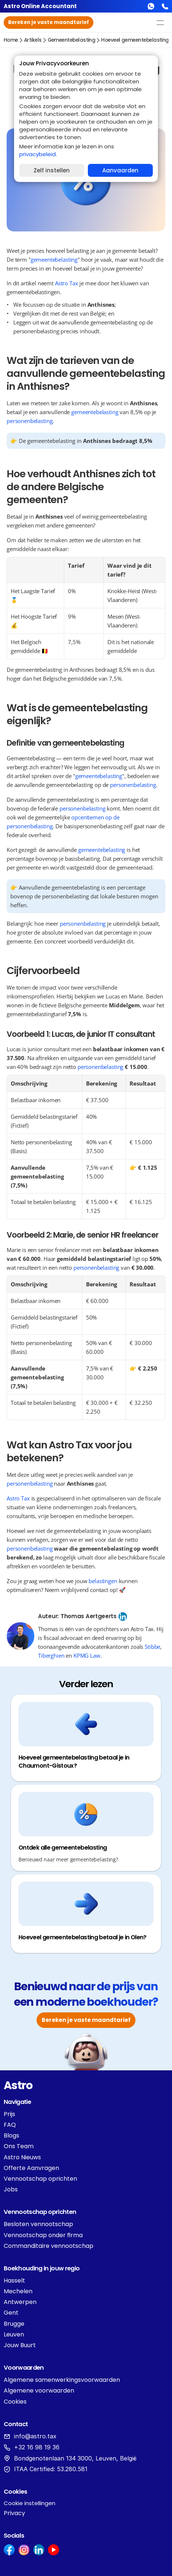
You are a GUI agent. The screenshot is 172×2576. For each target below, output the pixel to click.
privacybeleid (37, 154)
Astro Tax (66, 283)
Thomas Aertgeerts (89, 1616)
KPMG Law (86, 1655)
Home (11, 40)
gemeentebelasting (72, 40)
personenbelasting (29, 420)
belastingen (103, 1581)
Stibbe (152, 1646)
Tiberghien (51, 1655)
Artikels (33, 40)
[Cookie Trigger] (29, 2503)
